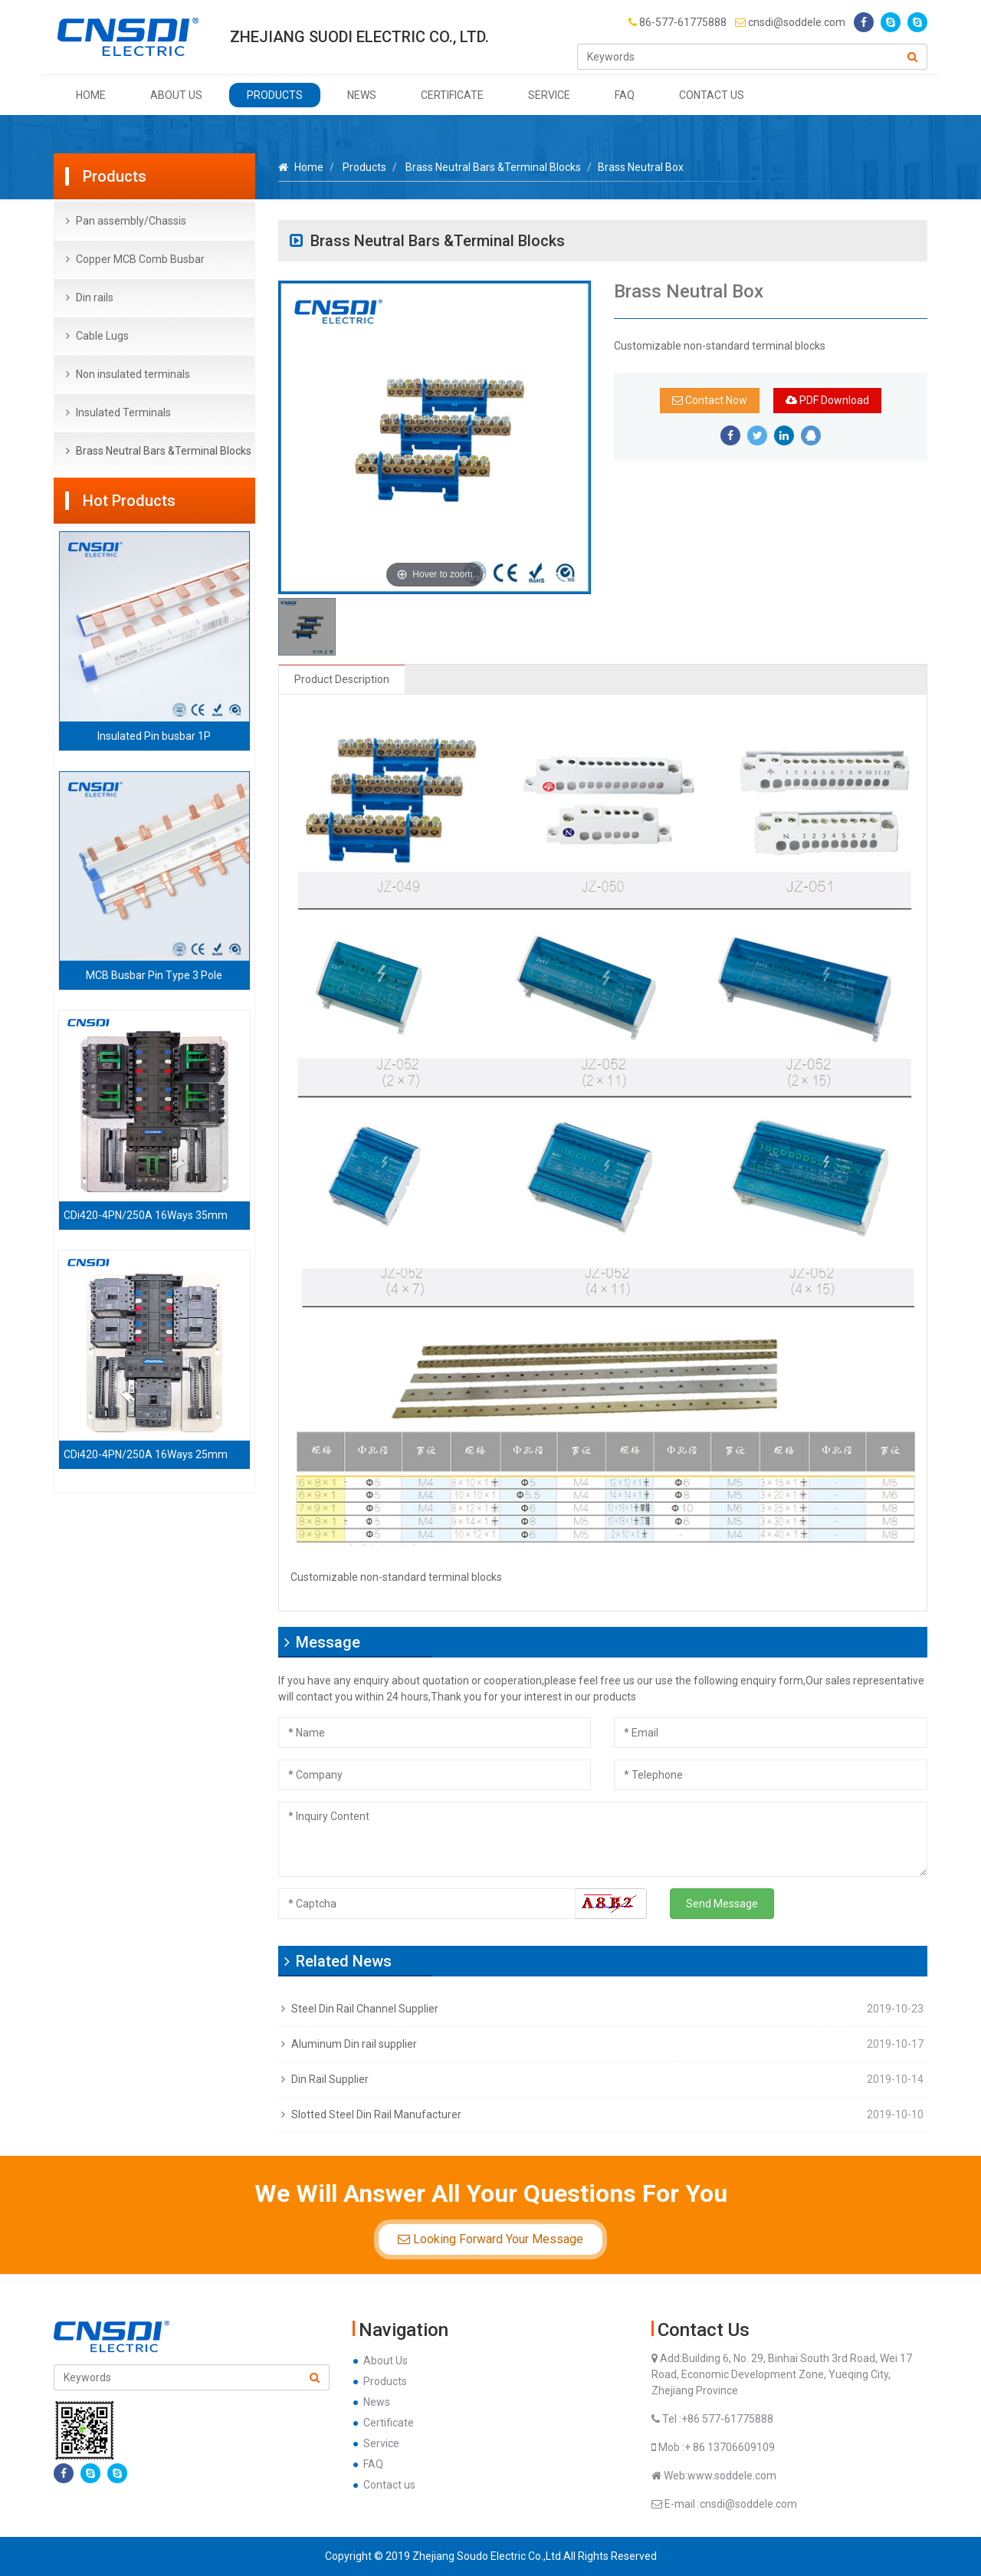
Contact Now (709, 400)
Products (275, 95)
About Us (176, 95)
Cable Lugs (102, 336)
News (361, 95)
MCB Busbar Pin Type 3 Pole (154, 975)
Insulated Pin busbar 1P (154, 736)
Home (91, 95)
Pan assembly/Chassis (131, 221)
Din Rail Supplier (330, 2079)
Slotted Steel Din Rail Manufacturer (376, 2114)
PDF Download (827, 400)
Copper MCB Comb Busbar (140, 259)
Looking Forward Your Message (490, 2239)
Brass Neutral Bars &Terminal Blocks (163, 451)
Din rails (94, 297)
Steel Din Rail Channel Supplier (364, 2009)
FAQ (625, 95)
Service (549, 95)
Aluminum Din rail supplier (354, 2044)
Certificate (452, 95)
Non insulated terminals (133, 374)
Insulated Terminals (123, 412)
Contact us (711, 95)
